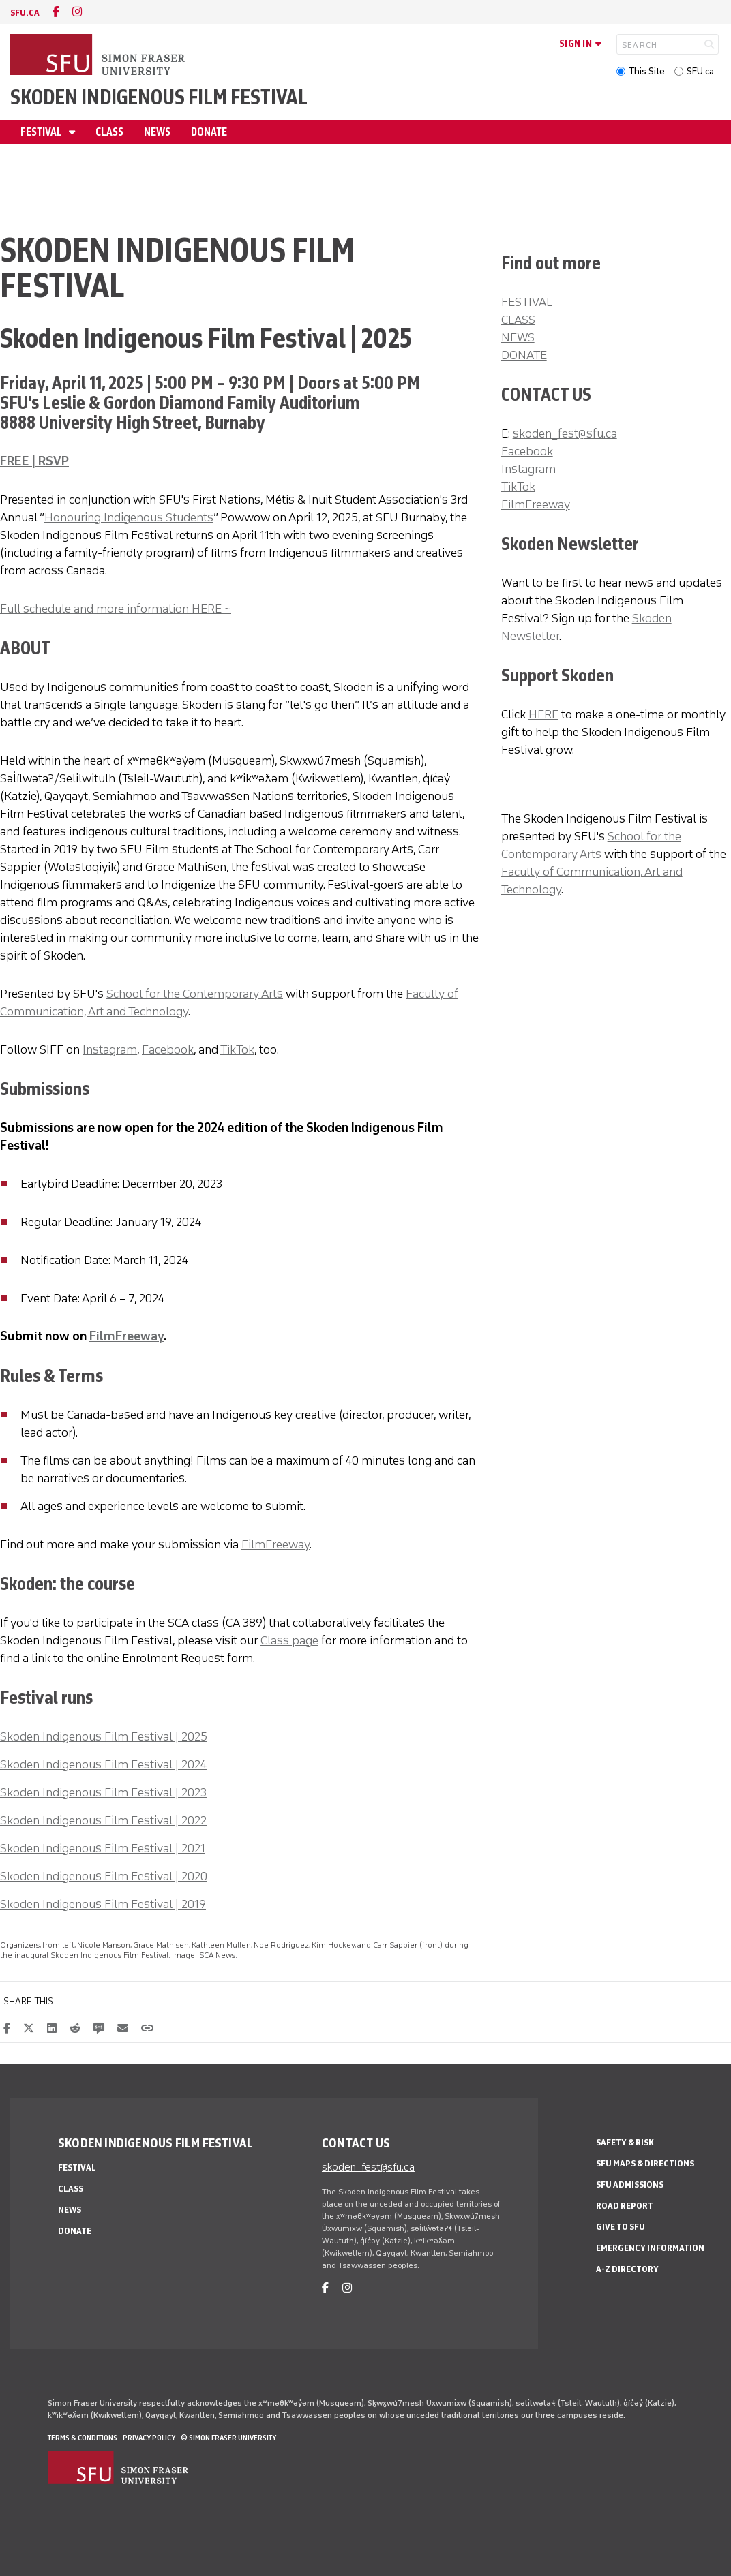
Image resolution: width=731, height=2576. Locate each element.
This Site (647, 71)
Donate (209, 131)
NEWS (518, 337)
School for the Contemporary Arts (194, 993)
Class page (289, 1640)
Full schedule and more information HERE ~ (115, 608)
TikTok (237, 1049)
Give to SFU (620, 2227)
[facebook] (56, 11)
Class (109, 131)
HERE (543, 714)
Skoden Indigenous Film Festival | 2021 (102, 1848)
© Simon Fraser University (228, 2437)
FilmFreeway (126, 1336)
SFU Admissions (629, 2184)
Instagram (110, 1049)
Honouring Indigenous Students (128, 517)
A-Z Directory (627, 2269)
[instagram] (77, 11)
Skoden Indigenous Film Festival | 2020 (103, 1876)
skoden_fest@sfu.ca (565, 433)
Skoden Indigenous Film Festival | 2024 (103, 1764)
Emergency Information (650, 2248)
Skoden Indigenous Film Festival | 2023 (103, 1792)
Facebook (168, 1049)
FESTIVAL (526, 301)
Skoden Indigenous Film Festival (159, 97)
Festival (42, 131)
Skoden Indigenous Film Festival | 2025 (103, 1736)
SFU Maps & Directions (645, 2163)
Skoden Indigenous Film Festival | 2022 (103, 1820)
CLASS (518, 319)
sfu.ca (25, 12)
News (157, 131)
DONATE (524, 355)
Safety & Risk (625, 2142)
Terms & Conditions (82, 2437)
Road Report (624, 2205)
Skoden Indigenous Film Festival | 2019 (103, 1904)
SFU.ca (700, 71)
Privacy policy (149, 2437)
